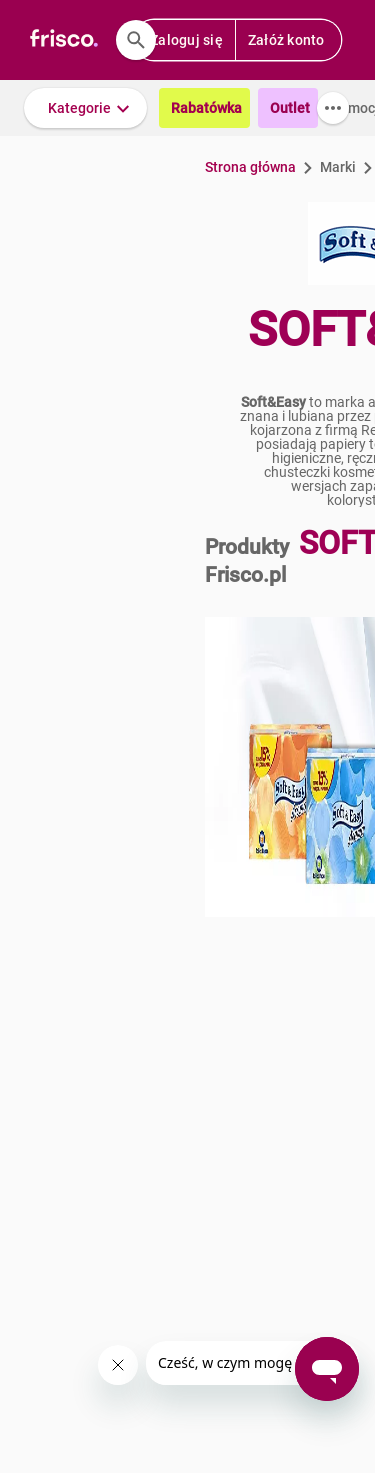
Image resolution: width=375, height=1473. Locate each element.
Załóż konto (286, 40)
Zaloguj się (186, 40)
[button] (85, 108)
